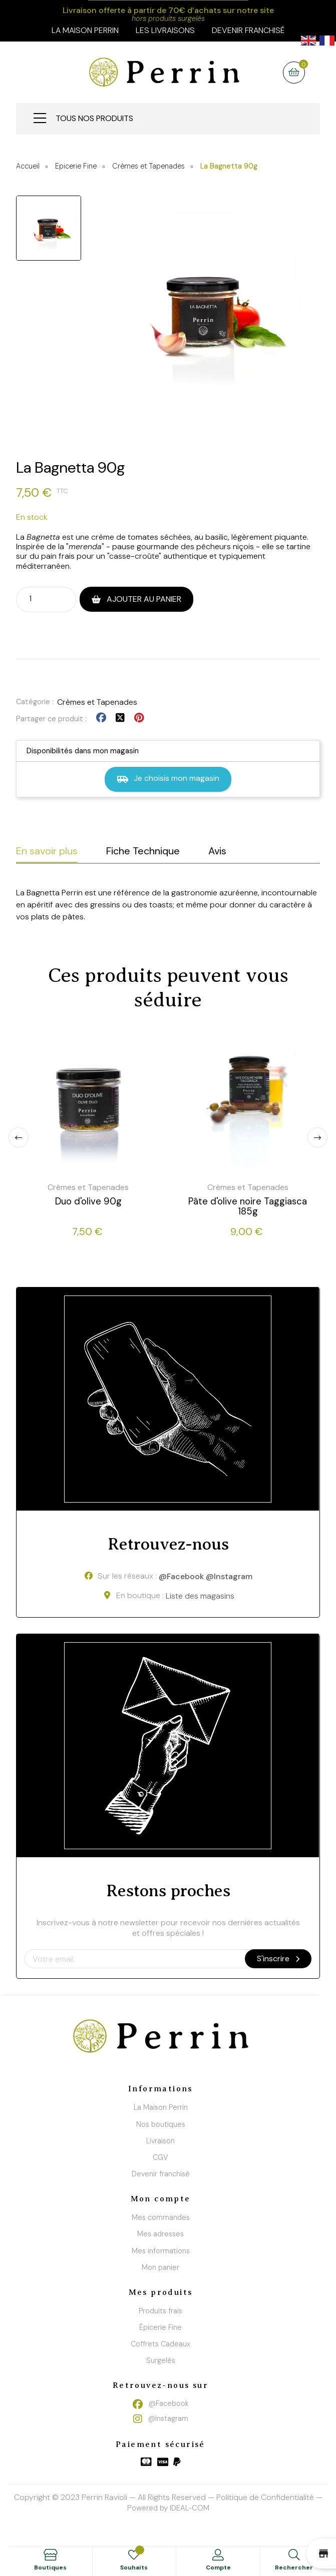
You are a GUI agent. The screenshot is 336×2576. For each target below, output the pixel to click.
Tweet (120, 718)
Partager (101, 718)
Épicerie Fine (160, 2327)
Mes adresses (160, 2233)
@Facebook (181, 1577)
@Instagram (229, 1577)
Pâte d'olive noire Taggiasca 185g (247, 1206)
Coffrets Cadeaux (160, 2343)
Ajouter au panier (143, 599)
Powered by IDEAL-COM (168, 2507)
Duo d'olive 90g (88, 1201)
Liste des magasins (200, 1596)
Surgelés (160, 2360)
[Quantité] (37, 598)
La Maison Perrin (161, 2107)
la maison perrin (85, 30)
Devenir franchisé (248, 30)
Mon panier (160, 2267)
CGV (160, 2157)
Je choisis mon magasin (168, 779)
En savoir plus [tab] (47, 850)
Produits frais (160, 2310)
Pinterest (139, 718)
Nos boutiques (160, 2124)
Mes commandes (161, 2217)
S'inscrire (278, 1958)
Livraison (160, 2140)
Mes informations (161, 2250)
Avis (217, 850)
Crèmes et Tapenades (97, 702)
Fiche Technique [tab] (143, 850)
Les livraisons (165, 30)
